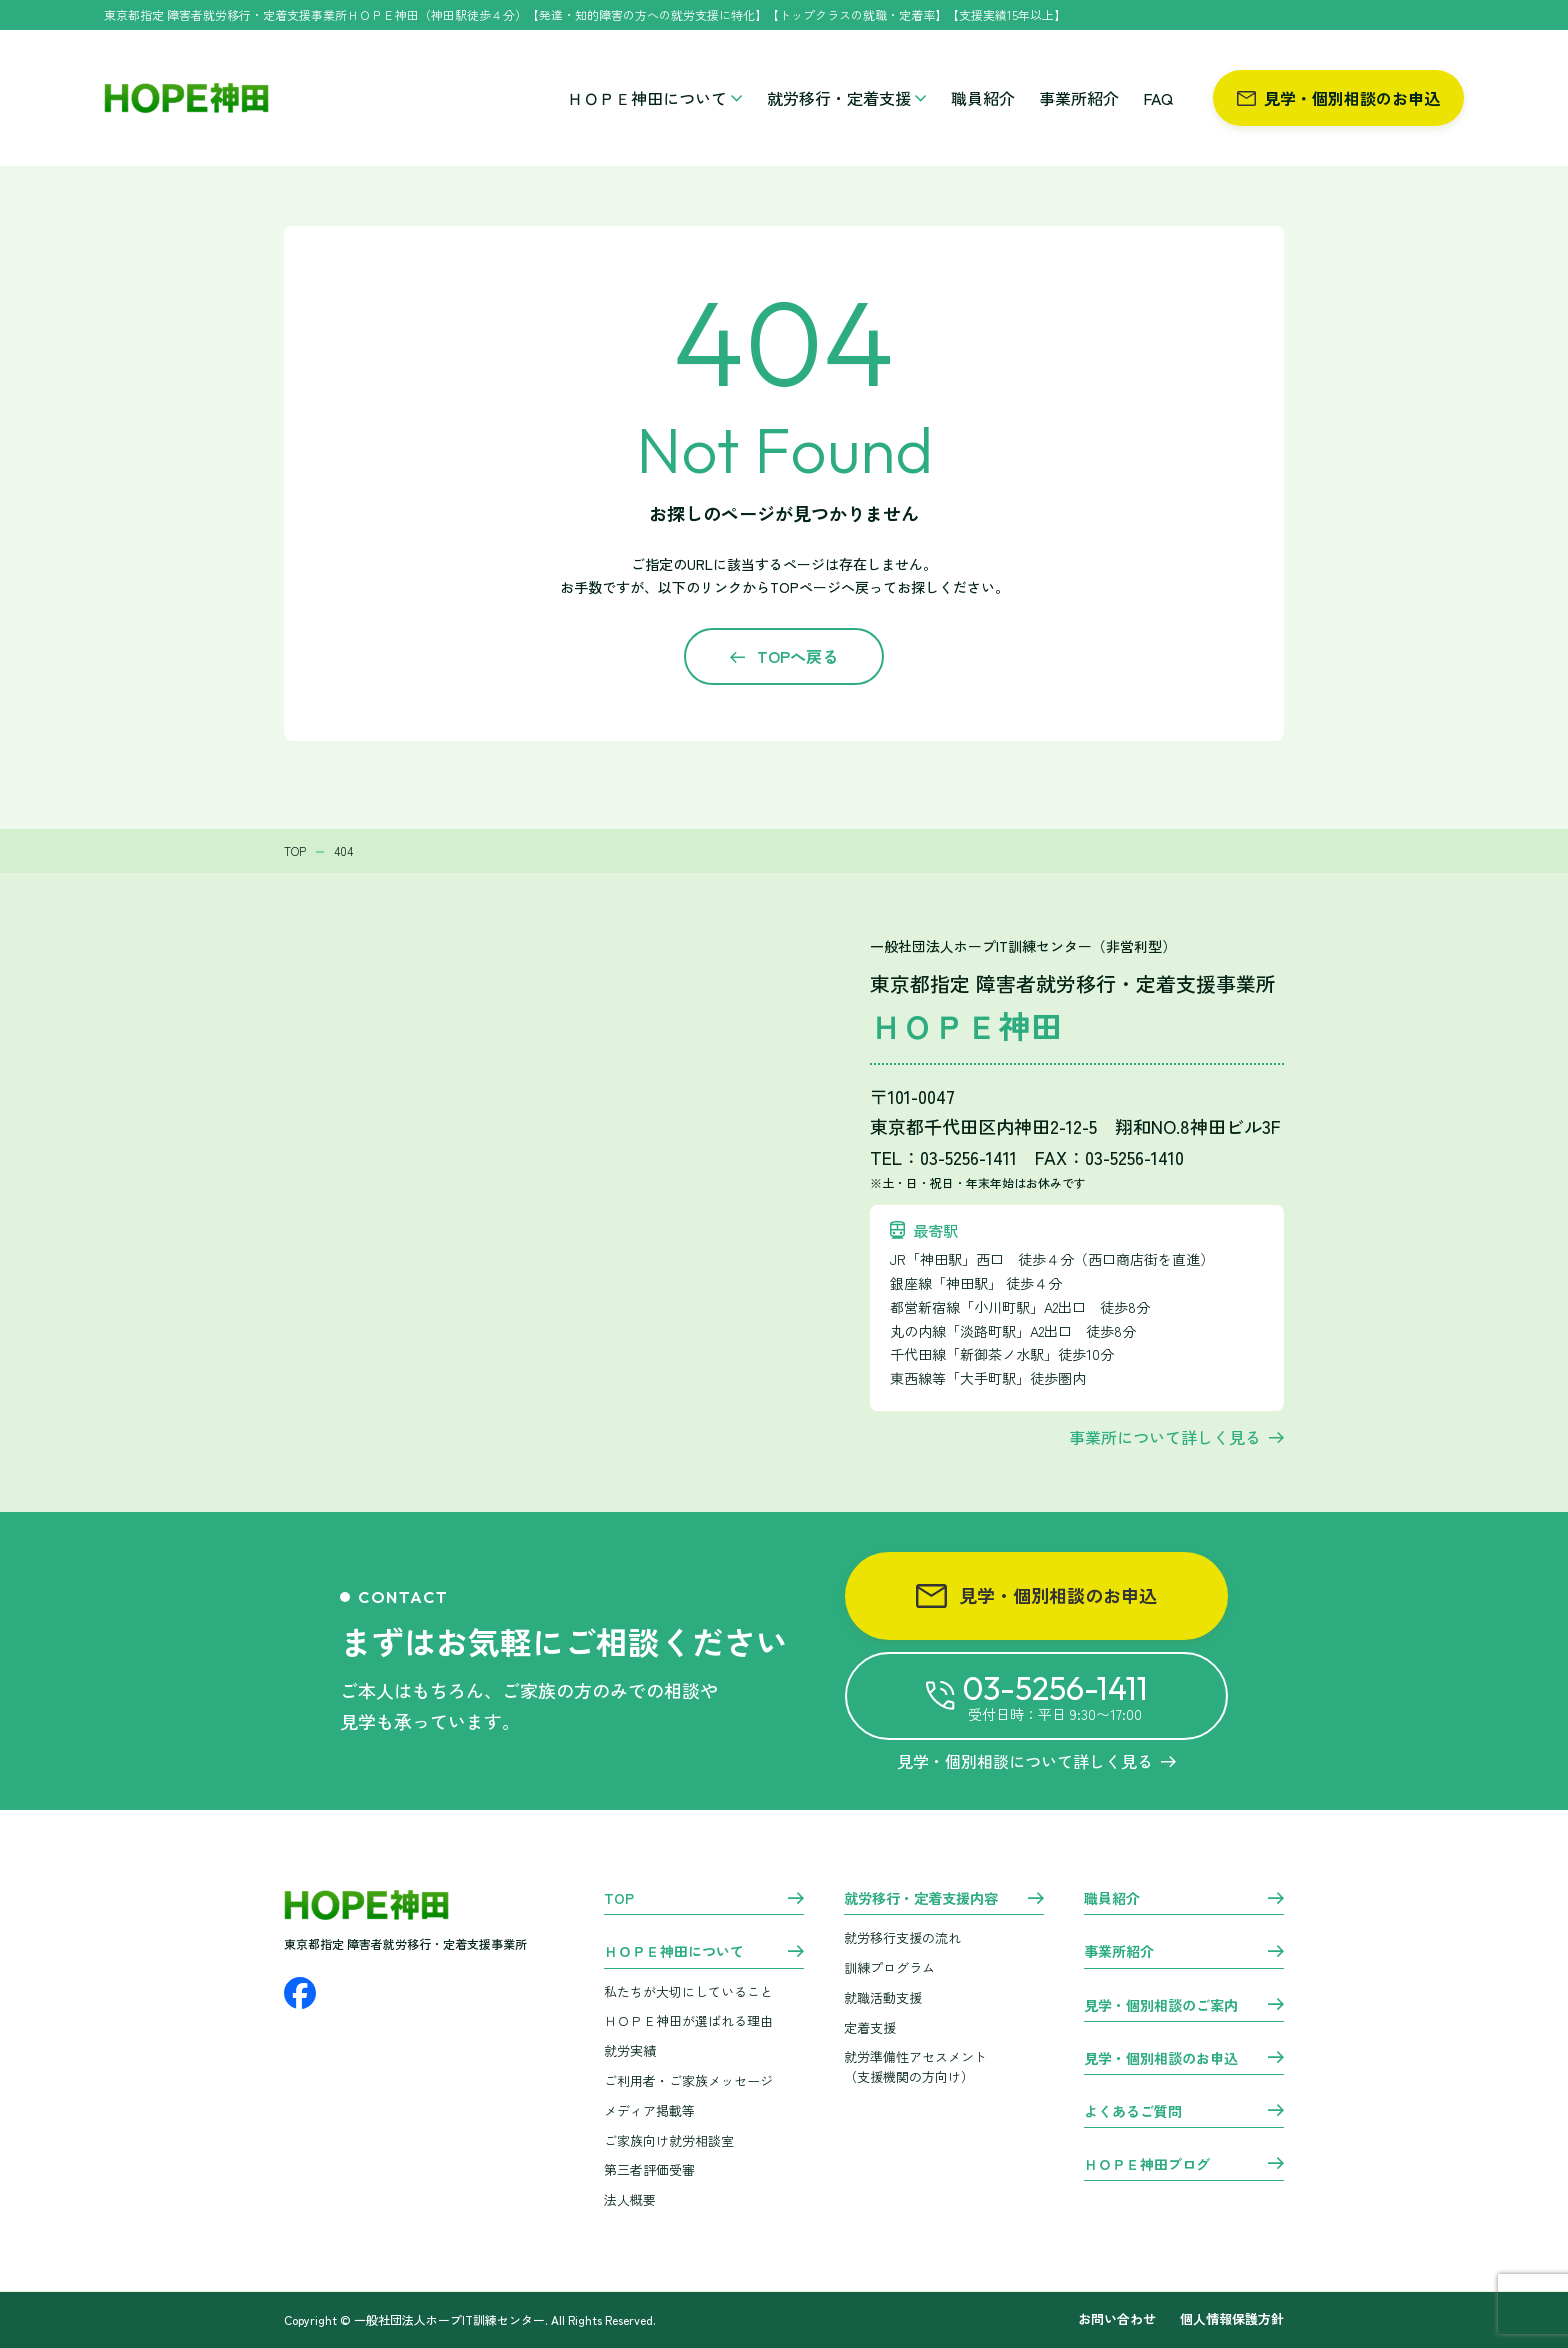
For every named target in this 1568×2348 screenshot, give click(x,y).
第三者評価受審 (649, 2169)
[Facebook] (300, 1993)
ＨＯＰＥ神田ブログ (1147, 2165)
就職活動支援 (883, 1997)
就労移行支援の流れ (902, 1937)
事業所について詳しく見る (1165, 1437)
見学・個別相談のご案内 (1161, 2006)
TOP (619, 1899)
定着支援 (870, 2027)
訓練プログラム (889, 1967)
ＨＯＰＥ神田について (655, 98)
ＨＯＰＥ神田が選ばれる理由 (688, 2020)
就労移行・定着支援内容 (921, 1899)
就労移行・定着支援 (847, 98)
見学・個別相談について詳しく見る (1036, 1761)
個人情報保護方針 (1232, 2319)
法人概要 (630, 2199)
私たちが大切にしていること (688, 1991)
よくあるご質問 (1133, 2112)
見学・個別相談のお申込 (1338, 98)
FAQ (1158, 98)
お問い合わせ (1117, 2319)
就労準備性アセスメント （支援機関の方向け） (915, 2067)
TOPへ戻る (797, 656)
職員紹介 (983, 98)
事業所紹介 (1079, 98)
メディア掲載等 (649, 2110)
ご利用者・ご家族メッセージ (688, 2080)
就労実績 (630, 2050)
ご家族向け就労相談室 (669, 2140)
